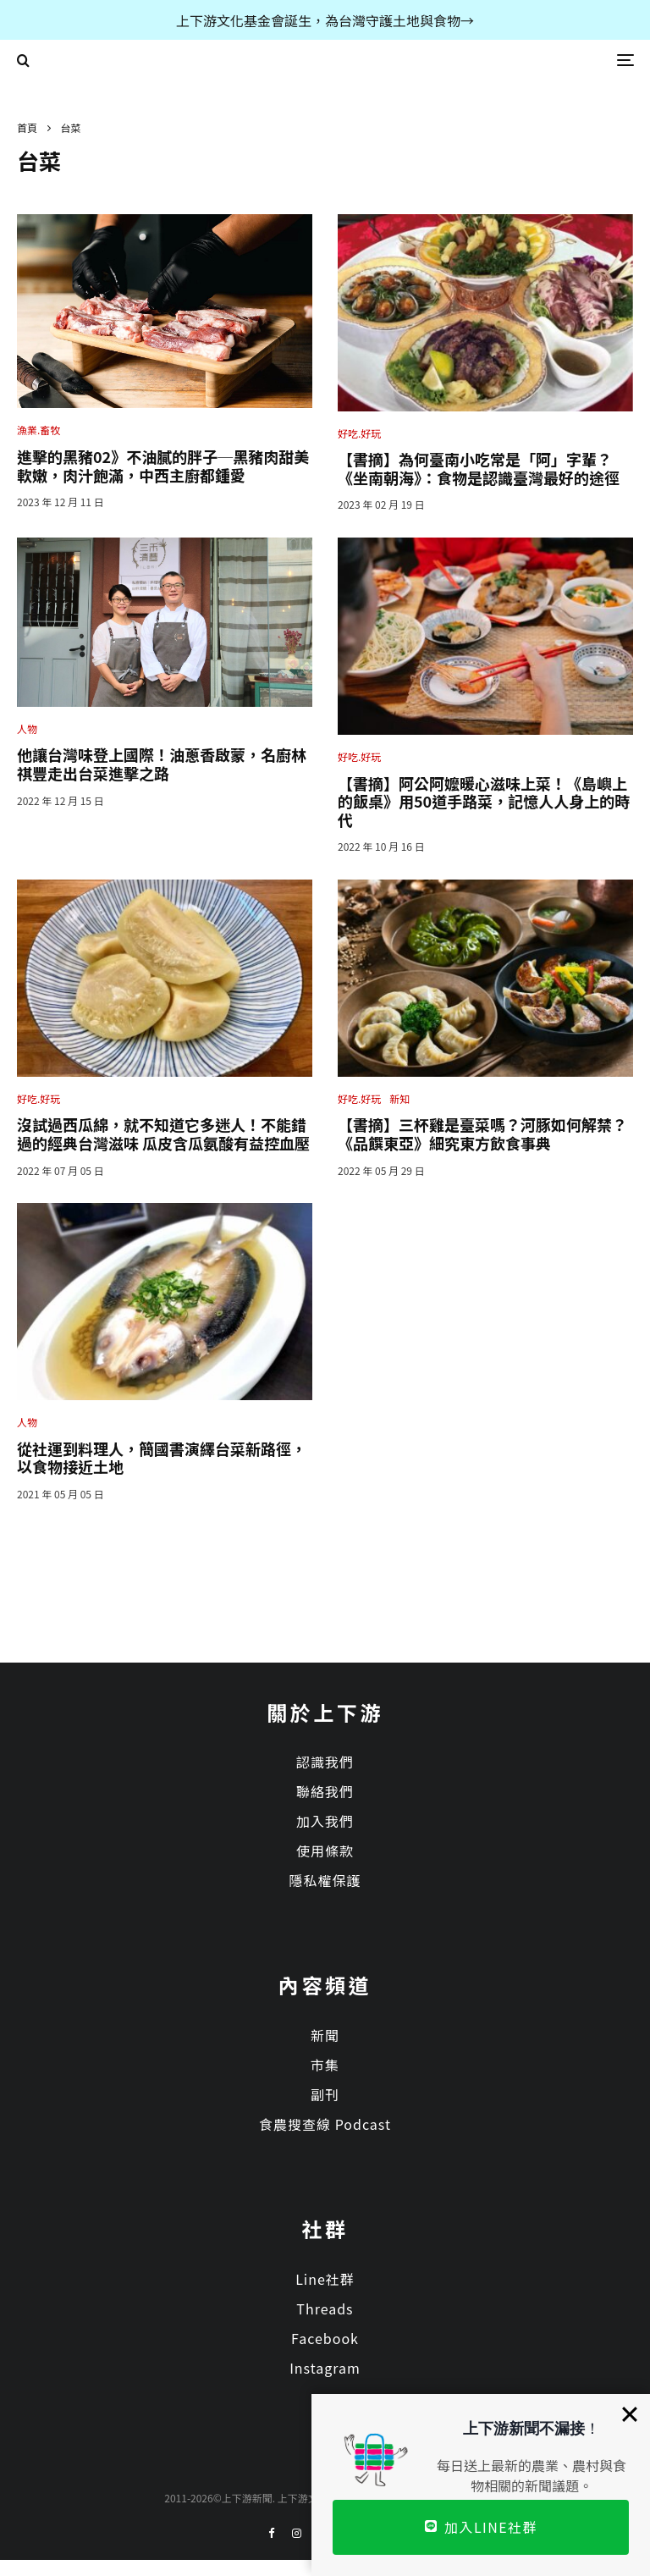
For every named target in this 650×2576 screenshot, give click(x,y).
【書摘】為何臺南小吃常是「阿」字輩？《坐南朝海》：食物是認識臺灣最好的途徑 (479, 468)
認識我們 (325, 1761)
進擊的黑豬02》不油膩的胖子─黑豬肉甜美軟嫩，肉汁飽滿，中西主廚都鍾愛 (163, 466)
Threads (324, 2308)
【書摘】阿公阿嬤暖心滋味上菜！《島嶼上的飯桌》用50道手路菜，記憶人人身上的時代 (484, 802)
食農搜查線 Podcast (325, 2124)
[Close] (630, 2414)
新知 (399, 1098)
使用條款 (325, 1850)
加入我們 (325, 1821)
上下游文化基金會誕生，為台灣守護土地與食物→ (325, 20)
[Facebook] (272, 2533)
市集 (325, 2065)
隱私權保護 (325, 1880)
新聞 (325, 2035)
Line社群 (325, 2279)
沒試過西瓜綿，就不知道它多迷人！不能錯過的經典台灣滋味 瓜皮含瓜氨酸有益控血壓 (163, 1134)
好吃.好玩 (359, 433)
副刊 (325, 2094)
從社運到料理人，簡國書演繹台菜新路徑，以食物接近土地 (161, 1458)
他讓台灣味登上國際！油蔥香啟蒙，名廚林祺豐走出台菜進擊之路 (161, 764)
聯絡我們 (325, 1791)
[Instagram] (297, 2533)
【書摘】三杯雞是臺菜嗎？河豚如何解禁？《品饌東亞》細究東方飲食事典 (482, 1134)
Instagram (325, 2368)
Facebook (325, 2338)
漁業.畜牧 (38, 429)
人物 (27, 728)
